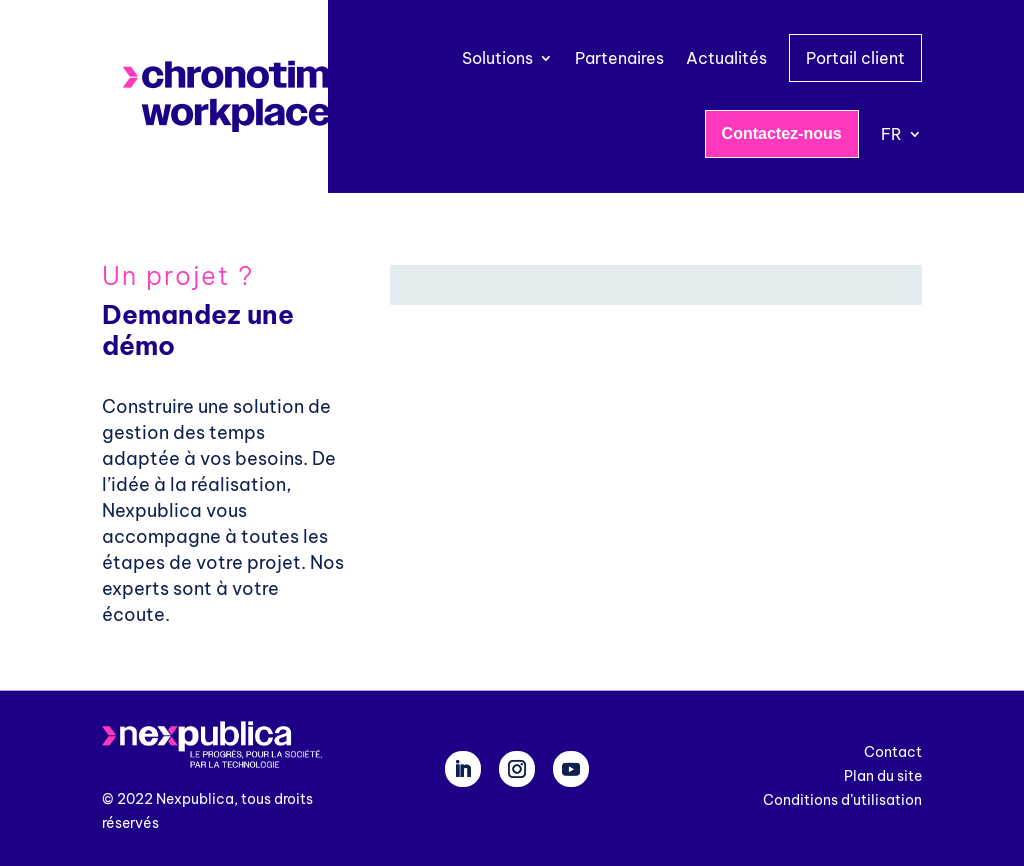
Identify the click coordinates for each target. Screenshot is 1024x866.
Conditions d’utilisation (842, 800)
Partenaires (619, 58)
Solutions (497, 58)
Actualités (726, 58)
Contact (893, 752)
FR (891, 134)
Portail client (855, 58)
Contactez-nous (782, 133)
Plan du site (883, 776)
